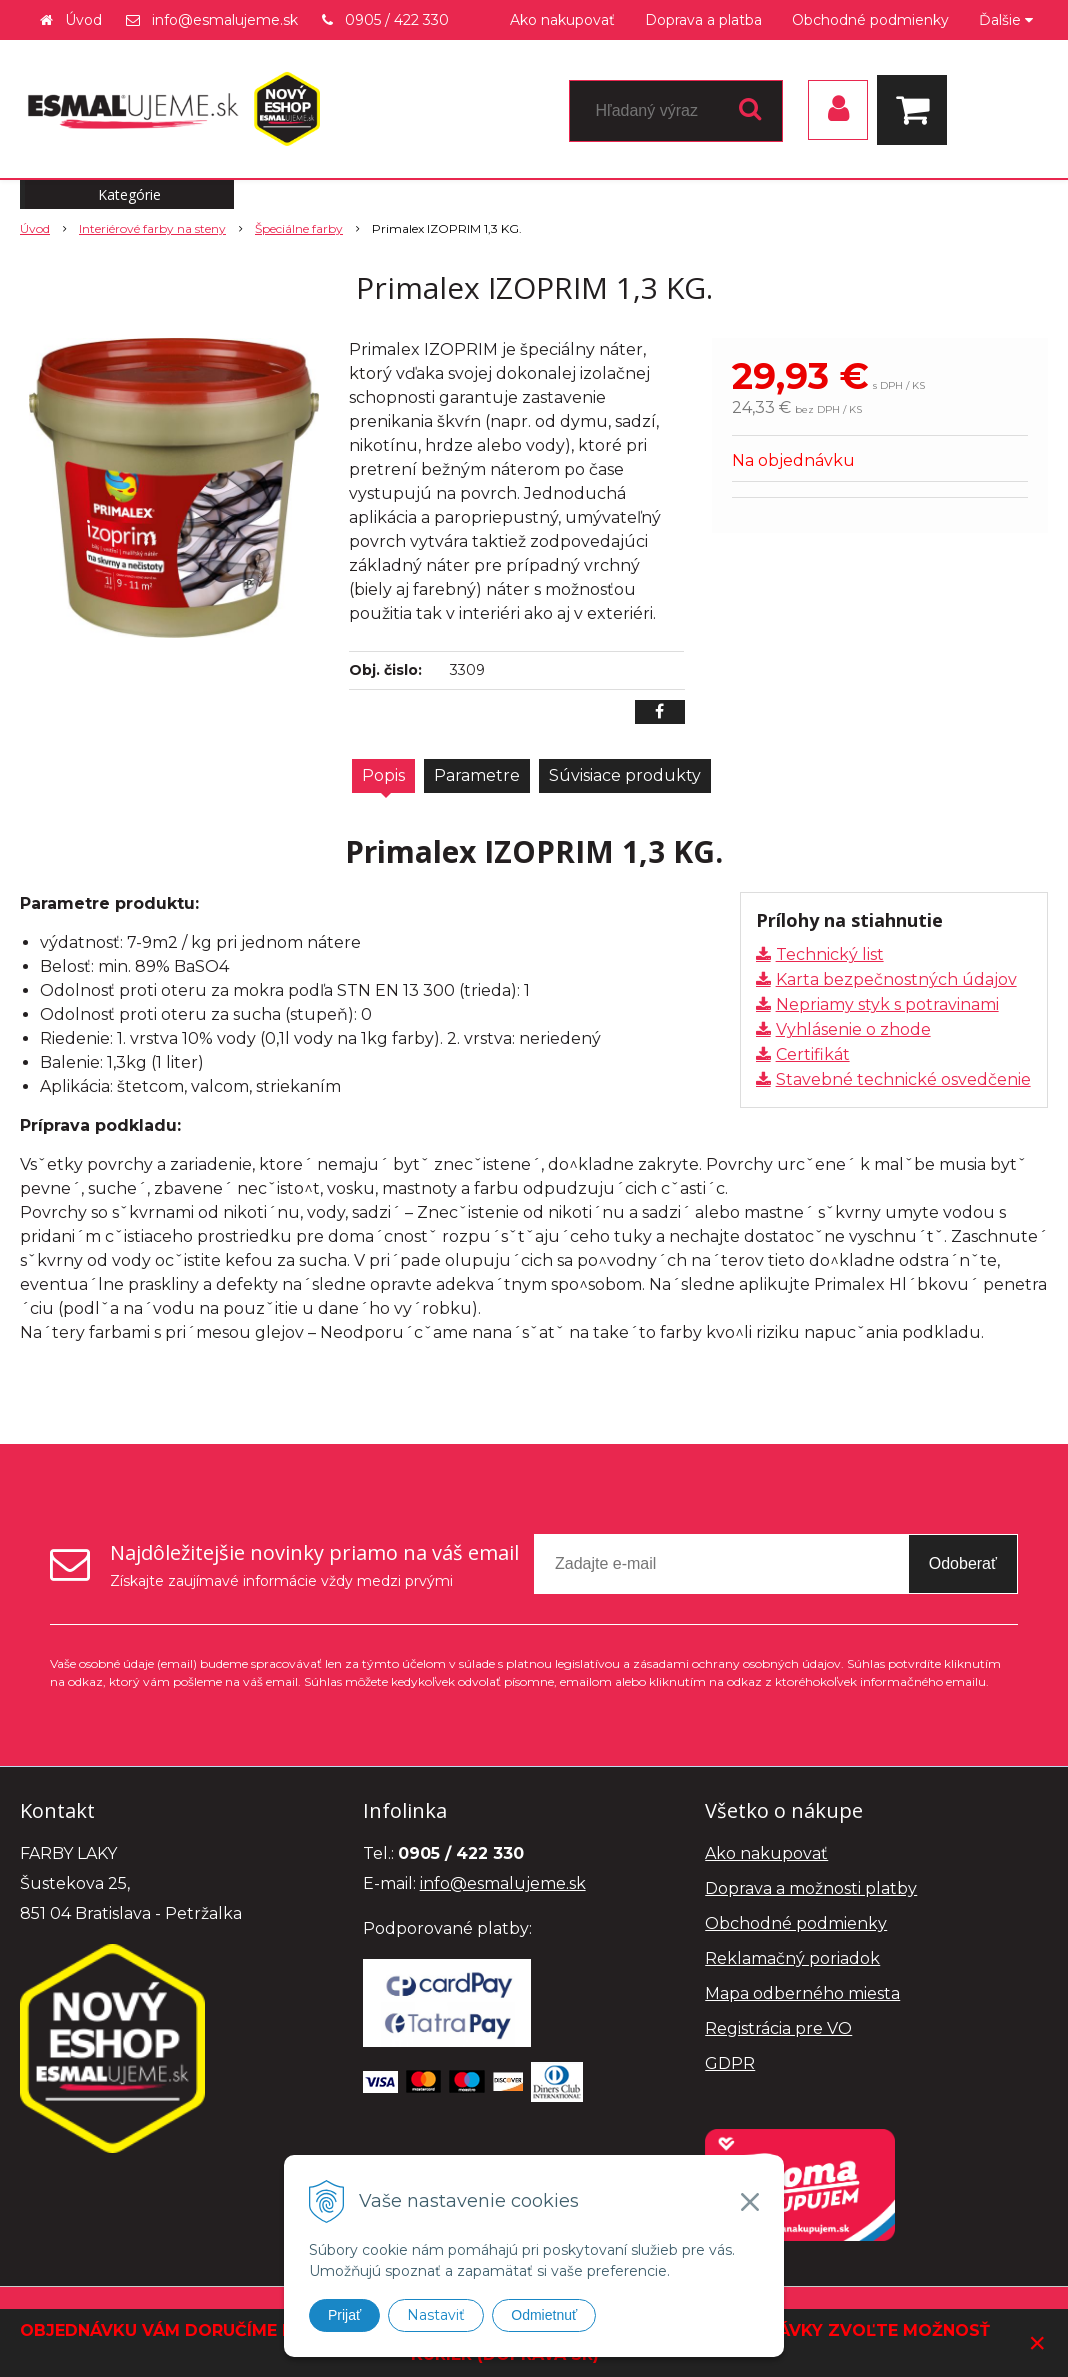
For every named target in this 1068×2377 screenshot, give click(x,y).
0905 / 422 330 (397, 20)
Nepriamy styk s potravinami (887, 1004)
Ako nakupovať (562, 20)
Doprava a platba (703, 20)
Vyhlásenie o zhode (853, 1029)
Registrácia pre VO (778, 2028)
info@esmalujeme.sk (225, 20)
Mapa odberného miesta (802, 1993)
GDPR (730, 2063)
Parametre (477, 775)
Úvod (83, 20)
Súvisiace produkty (625, 775)
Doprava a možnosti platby (811, 1888)
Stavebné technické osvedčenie (903, 1079)
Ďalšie (1006, 20)
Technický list (830, 954)
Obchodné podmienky (870, 20)
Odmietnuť (544, 2315)
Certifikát (813, 1054)
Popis (383, 775)
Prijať (344, 2315)
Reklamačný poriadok (792, 1958)
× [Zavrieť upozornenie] (1037, 2342)
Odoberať (963, 1563)
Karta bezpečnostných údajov (896, 979)
